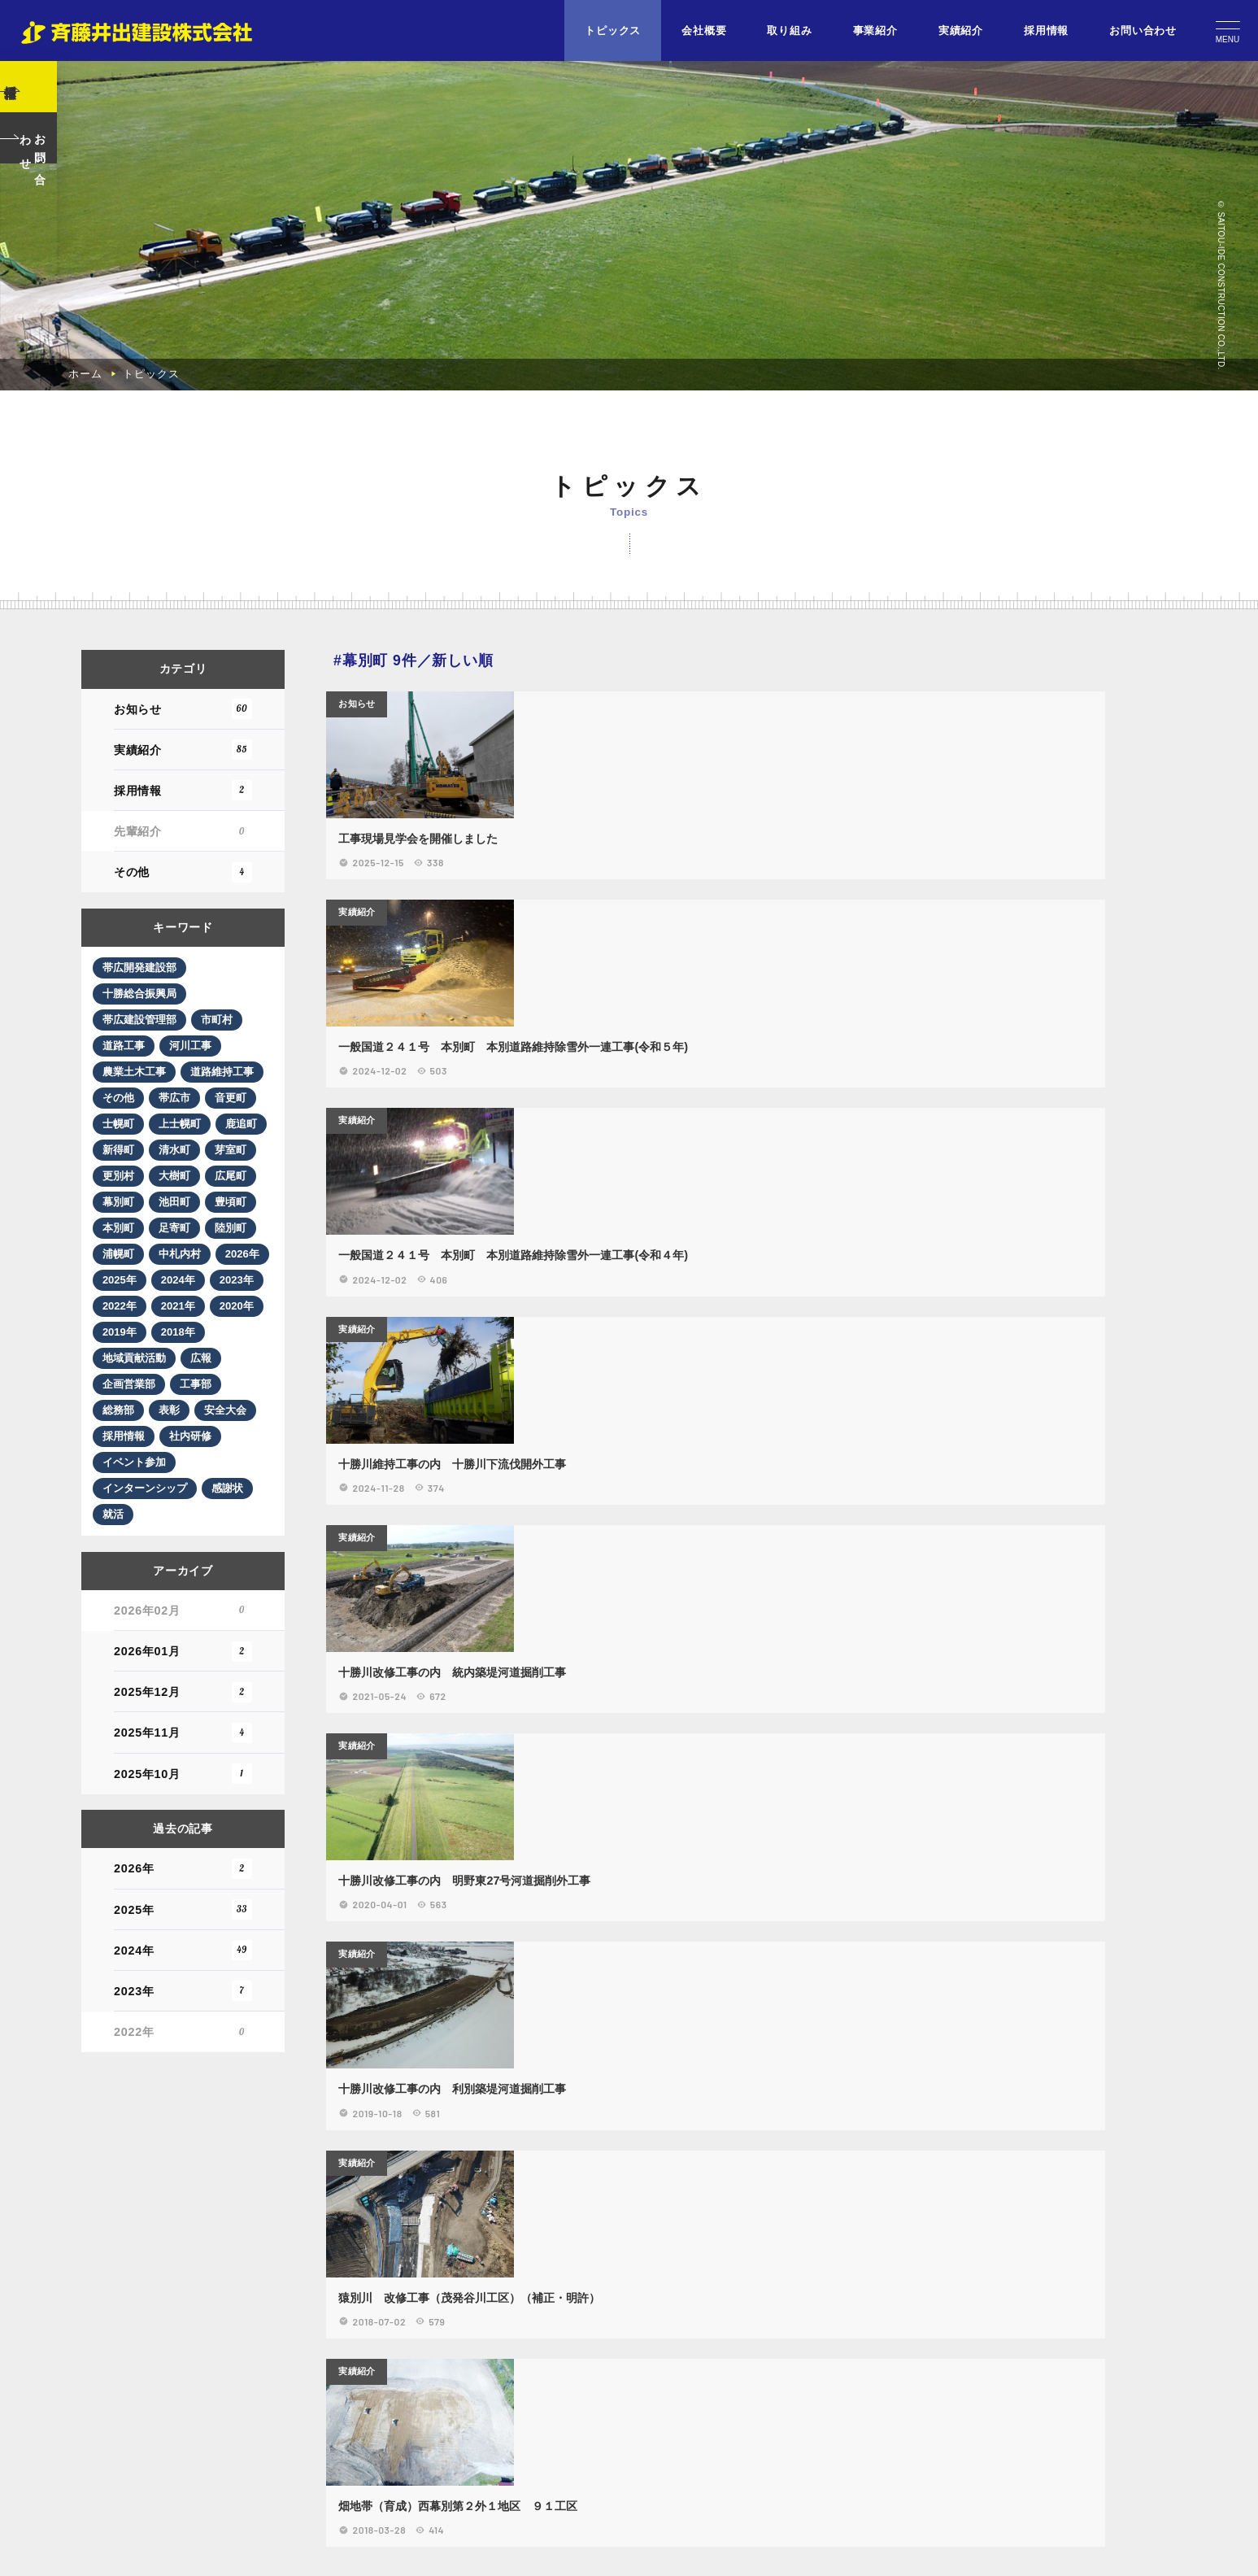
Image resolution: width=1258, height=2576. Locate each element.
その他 (183, 2294)
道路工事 (129, 2468)
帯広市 (124, 2546)
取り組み (789, 30)
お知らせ (183, 2131)
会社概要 (703, 30)
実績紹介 (960, 30)
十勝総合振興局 (146, 2416)
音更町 (182, 2546)
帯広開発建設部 (146, 2390)
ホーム (85, 1787)
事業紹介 (875, 30)
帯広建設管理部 (146, 2442)
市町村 (228, 2442)
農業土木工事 (141, 2494)
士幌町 (241, 2546)
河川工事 (199, 2468)
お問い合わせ (1143, 30)
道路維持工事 (141, 2520)
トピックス (613, 30)
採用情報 (1046, 30)
